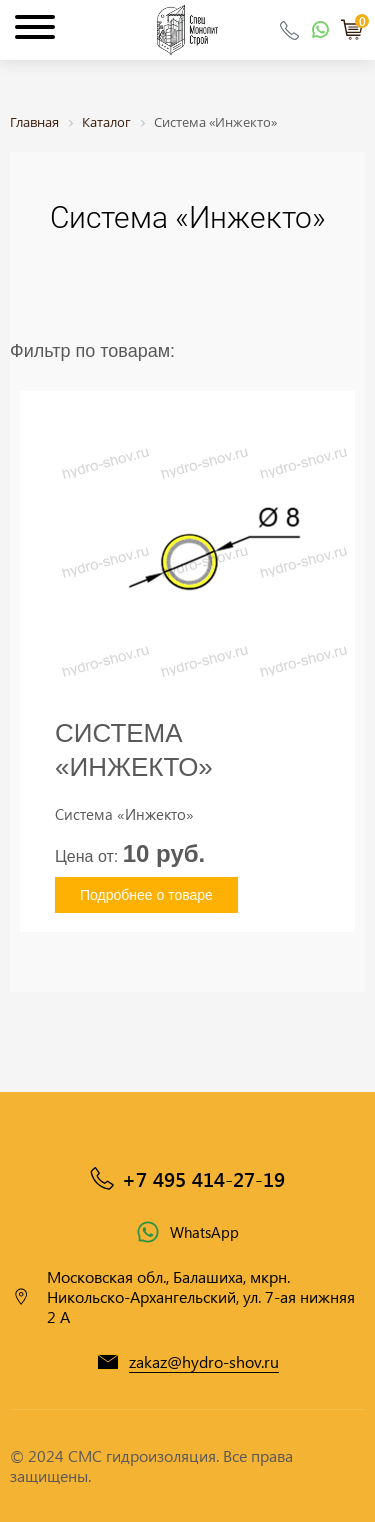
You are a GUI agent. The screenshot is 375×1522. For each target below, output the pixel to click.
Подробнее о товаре (146, 895)
